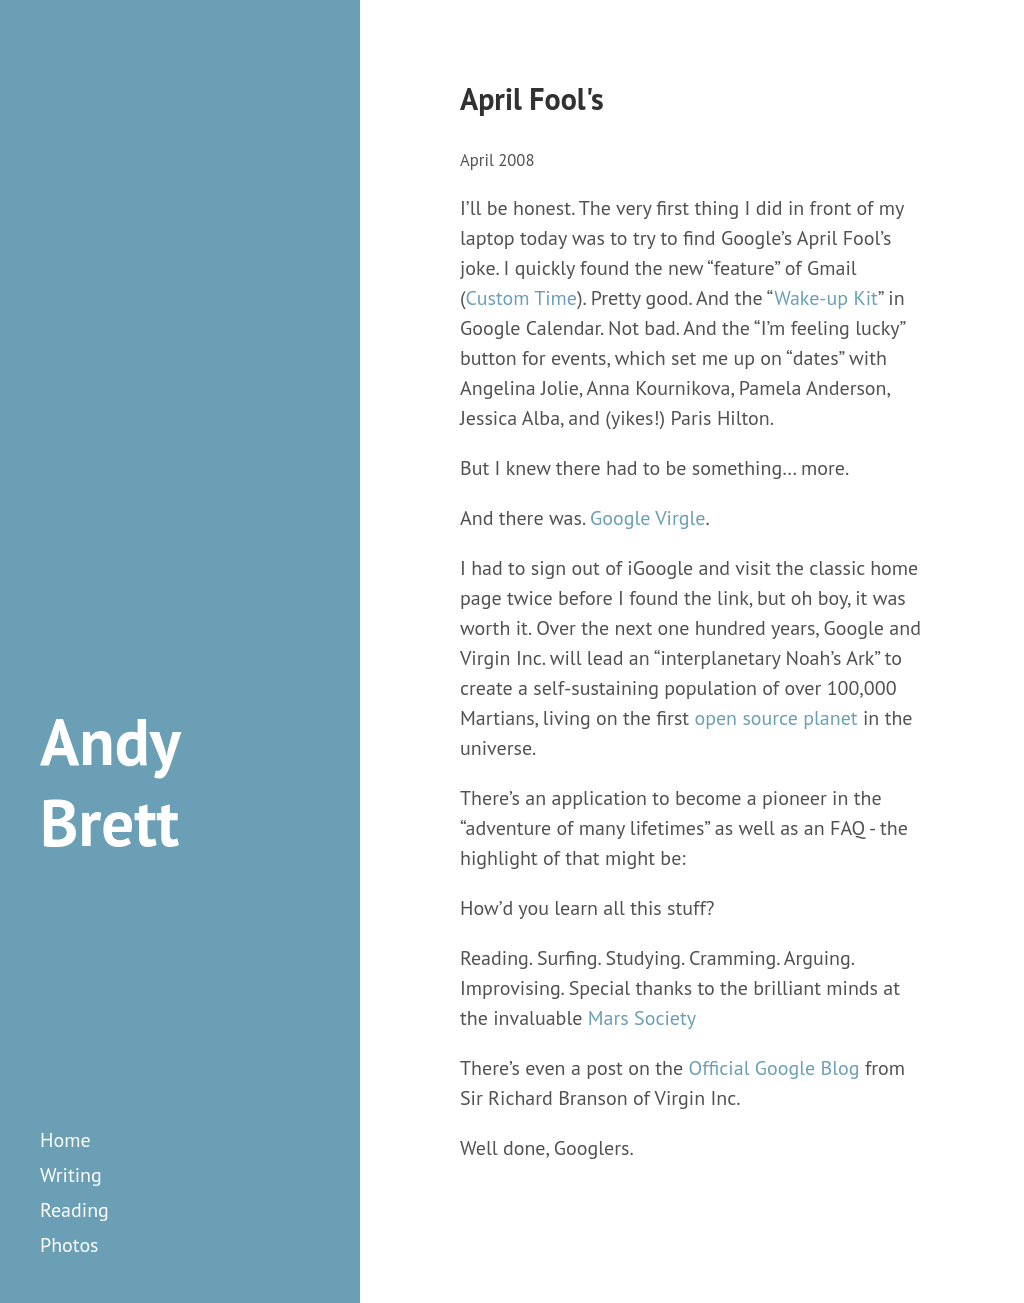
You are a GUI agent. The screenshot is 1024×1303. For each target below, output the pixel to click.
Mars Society (642, 1018)
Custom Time (521, 298)
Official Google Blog (773, 1068)
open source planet (775, 718)
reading (74, 1210)
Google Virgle (647, 518)
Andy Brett (109, 781)
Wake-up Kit (826, 298)
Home (65, 1140)
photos (69, 1245)
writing (71, 1175)
